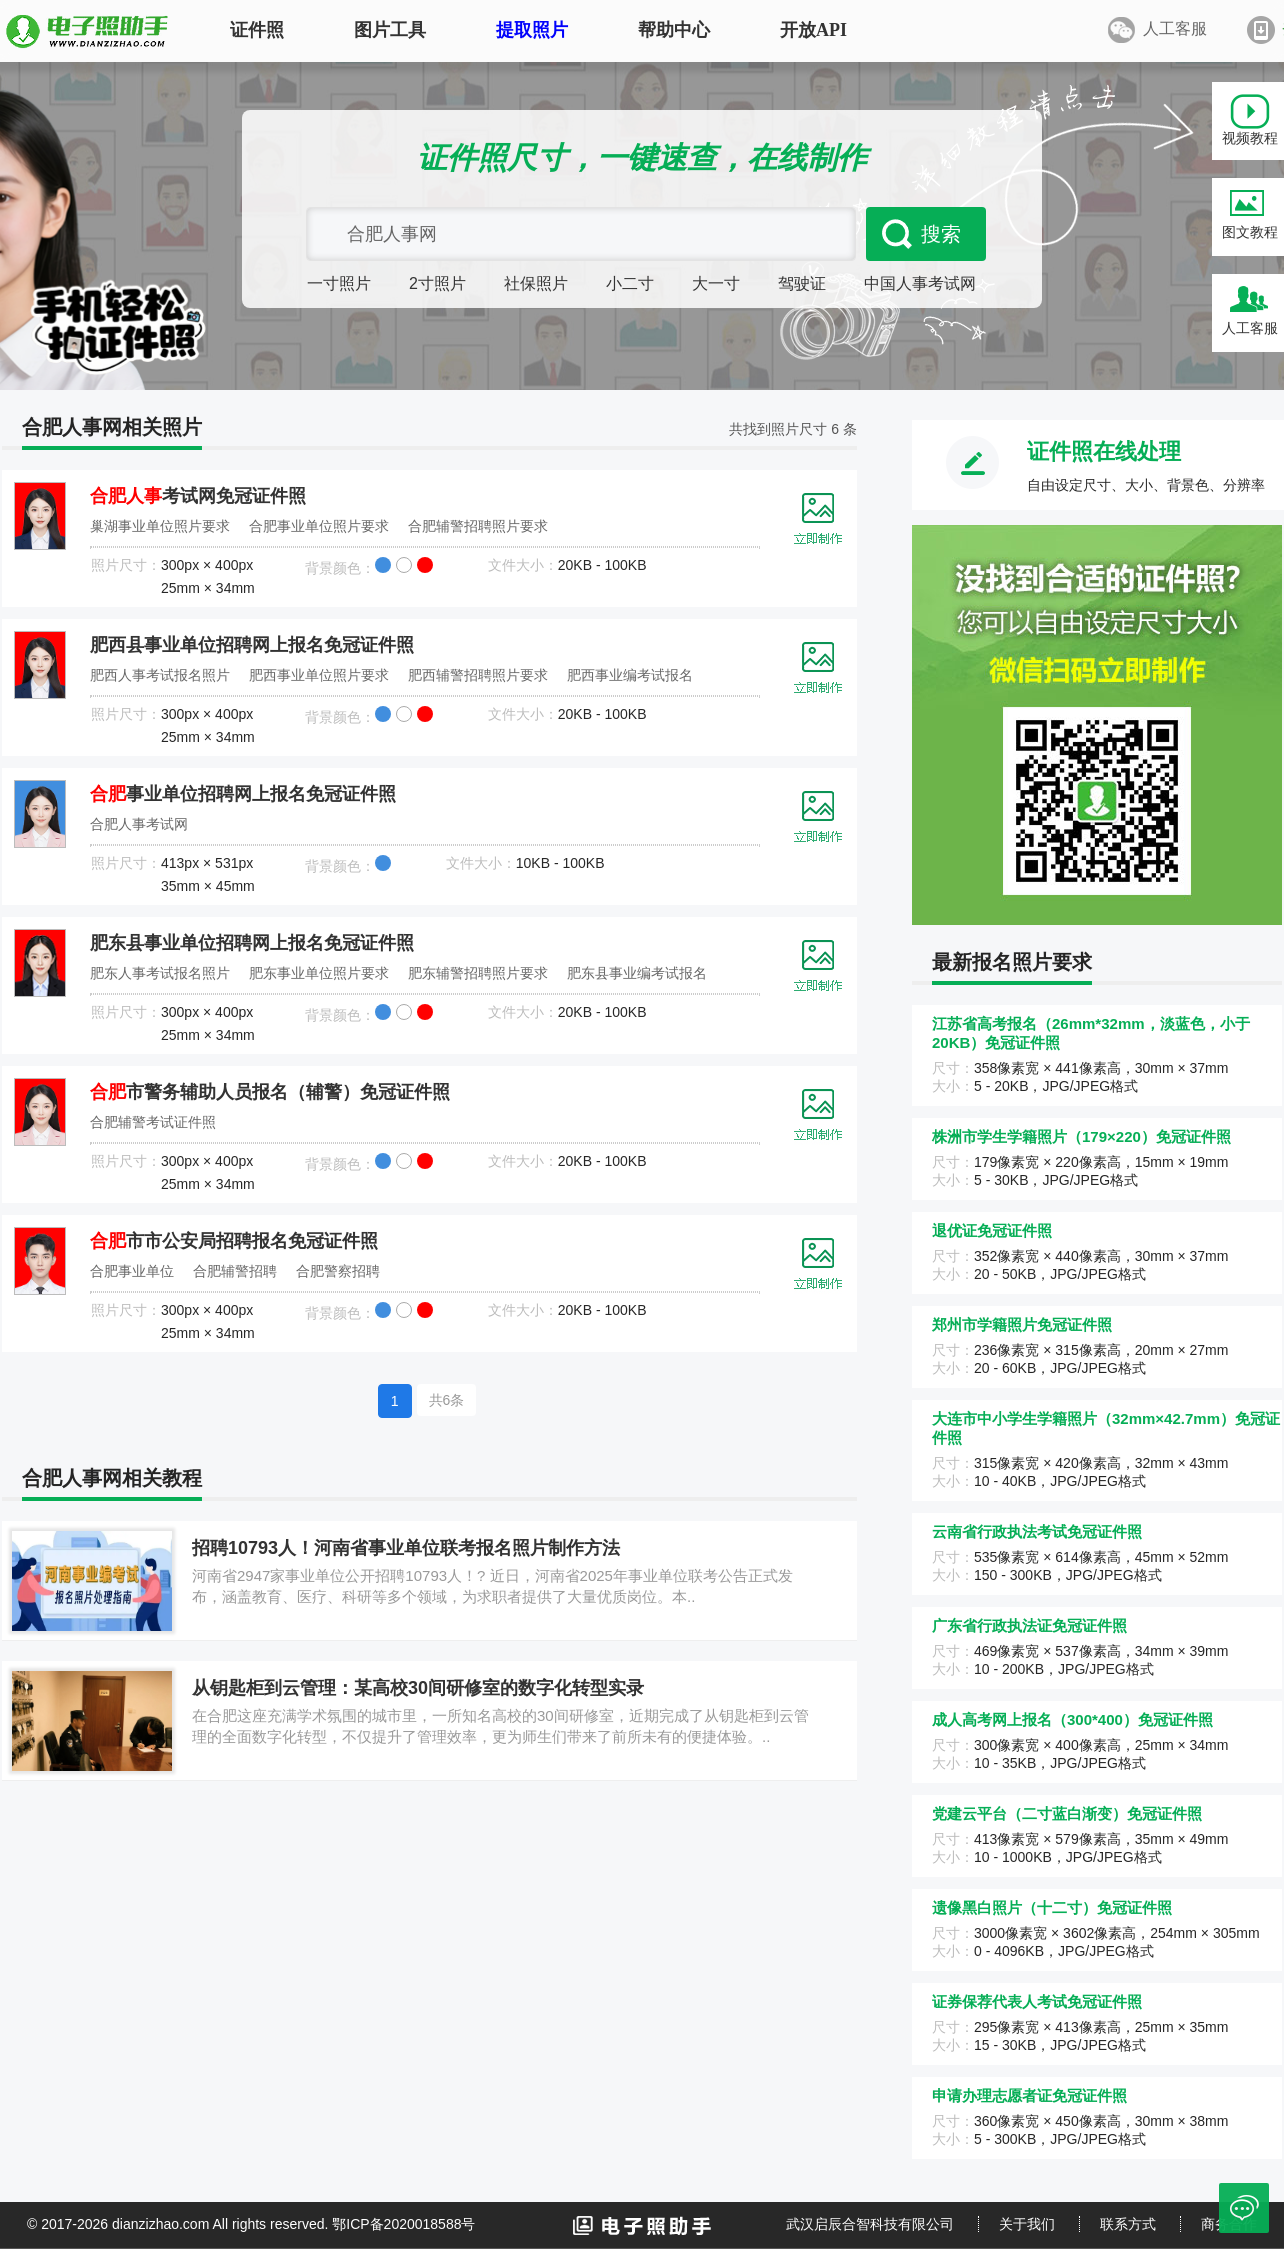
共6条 (447, 1400)
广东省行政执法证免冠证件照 (1029, 1625)
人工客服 (1250, 328)
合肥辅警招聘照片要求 (478, 526)
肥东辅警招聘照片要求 (478, 973)
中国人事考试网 (920, 283)
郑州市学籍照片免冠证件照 (1022, 1324)
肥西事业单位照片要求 (319, 675)
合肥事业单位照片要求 (319, 526)
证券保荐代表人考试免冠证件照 (1037, 2001)
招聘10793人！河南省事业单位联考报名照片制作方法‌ (406, 1548)
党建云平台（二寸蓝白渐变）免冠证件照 (1067, 1813)
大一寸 (716, 283)
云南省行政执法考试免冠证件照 (1037, 1531)
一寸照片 (339, 283)
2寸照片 (437, 283)
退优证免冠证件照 (992, 1230)
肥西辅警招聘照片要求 (478, 675)
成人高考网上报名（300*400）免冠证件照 (1072, 1719)
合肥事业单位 (132, 1271)
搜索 (941, 234)
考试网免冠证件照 (198, 496)
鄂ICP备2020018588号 (403, 2224)
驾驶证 (802, 283)
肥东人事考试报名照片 (160, 973)
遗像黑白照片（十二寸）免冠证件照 (1052, 1907)
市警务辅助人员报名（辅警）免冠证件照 (270, 1092)
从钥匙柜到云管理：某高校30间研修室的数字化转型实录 (418, 1688)
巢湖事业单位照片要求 (160, 526)
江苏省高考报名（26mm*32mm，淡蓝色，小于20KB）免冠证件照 (1091, 1033)
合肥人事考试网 (139, 824)
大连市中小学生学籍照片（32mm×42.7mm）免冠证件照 (1106, 1428)
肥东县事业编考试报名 (637, 973)
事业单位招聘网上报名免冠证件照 (243, 794)
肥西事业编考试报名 (630, 675)
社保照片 (536, 283)
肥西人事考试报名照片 (160, 675)
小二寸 (630, 283)
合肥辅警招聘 (235, 1271)
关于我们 (1027, 2224)
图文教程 (1250, 232)
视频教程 (1250, 138)
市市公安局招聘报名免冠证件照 (234, 1241)
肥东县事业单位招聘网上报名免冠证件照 (252, 943)
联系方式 (1128, 2224)
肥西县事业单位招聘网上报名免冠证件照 (252, 645)
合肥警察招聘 (338, 1271)
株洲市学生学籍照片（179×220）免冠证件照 (1081, 1136)
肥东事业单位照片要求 (319, 973)
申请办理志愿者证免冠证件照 (1029, 2095)
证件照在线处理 (1104, 451)
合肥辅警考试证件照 (153, 1122)
